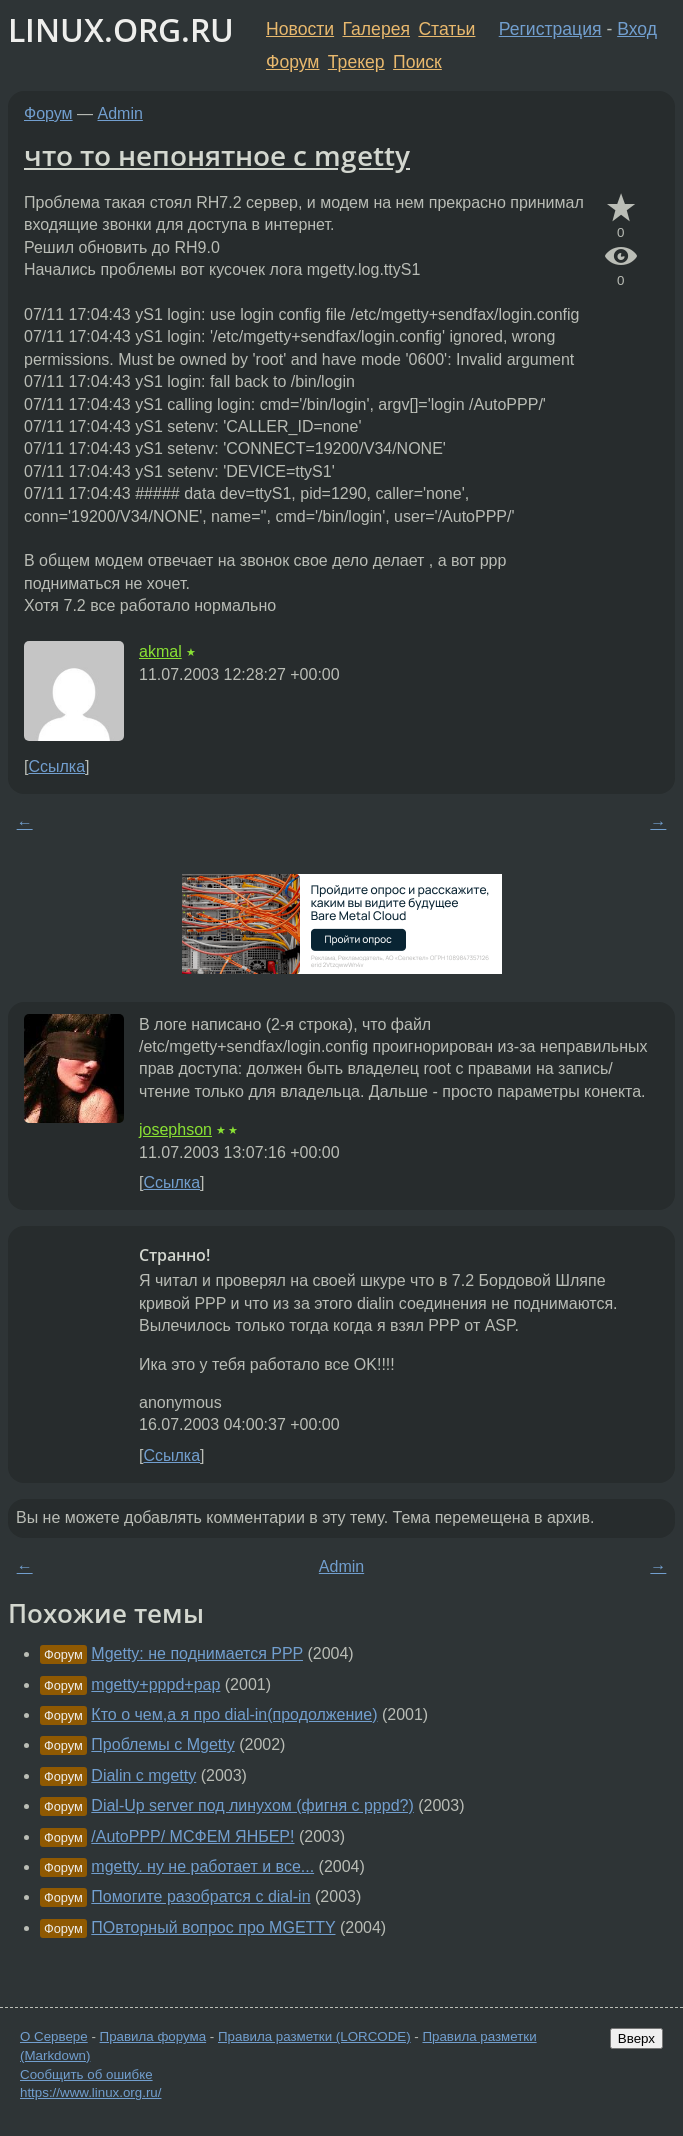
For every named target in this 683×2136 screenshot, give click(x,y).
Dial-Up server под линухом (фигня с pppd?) (252, 1805)
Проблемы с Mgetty (162, 1744)
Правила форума (153, 2036)
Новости (300, 29)
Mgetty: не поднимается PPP (197, 1653)
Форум (292, 62)
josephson (175, 1129)
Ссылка (56, 766)
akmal (160, 651)
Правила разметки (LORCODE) (314, 2036)
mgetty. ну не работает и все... (202, 1866)
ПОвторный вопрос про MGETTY (213, 1927)
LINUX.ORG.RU (121, 29)
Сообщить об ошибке (86, 2074)
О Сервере (54, 2036)
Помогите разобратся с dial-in (200, 1896)
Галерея (376, 29)
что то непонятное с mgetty (217, 155)
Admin (120, 113)
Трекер (356, 62)
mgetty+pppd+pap (155, 1684)
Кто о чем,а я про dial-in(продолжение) (234, 1714)
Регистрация (550, 29)
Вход (637, 29)
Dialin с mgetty (143, 1775)
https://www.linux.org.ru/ (90, 2092)
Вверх (636, 2038)
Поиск (417, 62)
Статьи (446, 29)
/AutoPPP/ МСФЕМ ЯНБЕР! (192, 1836)
